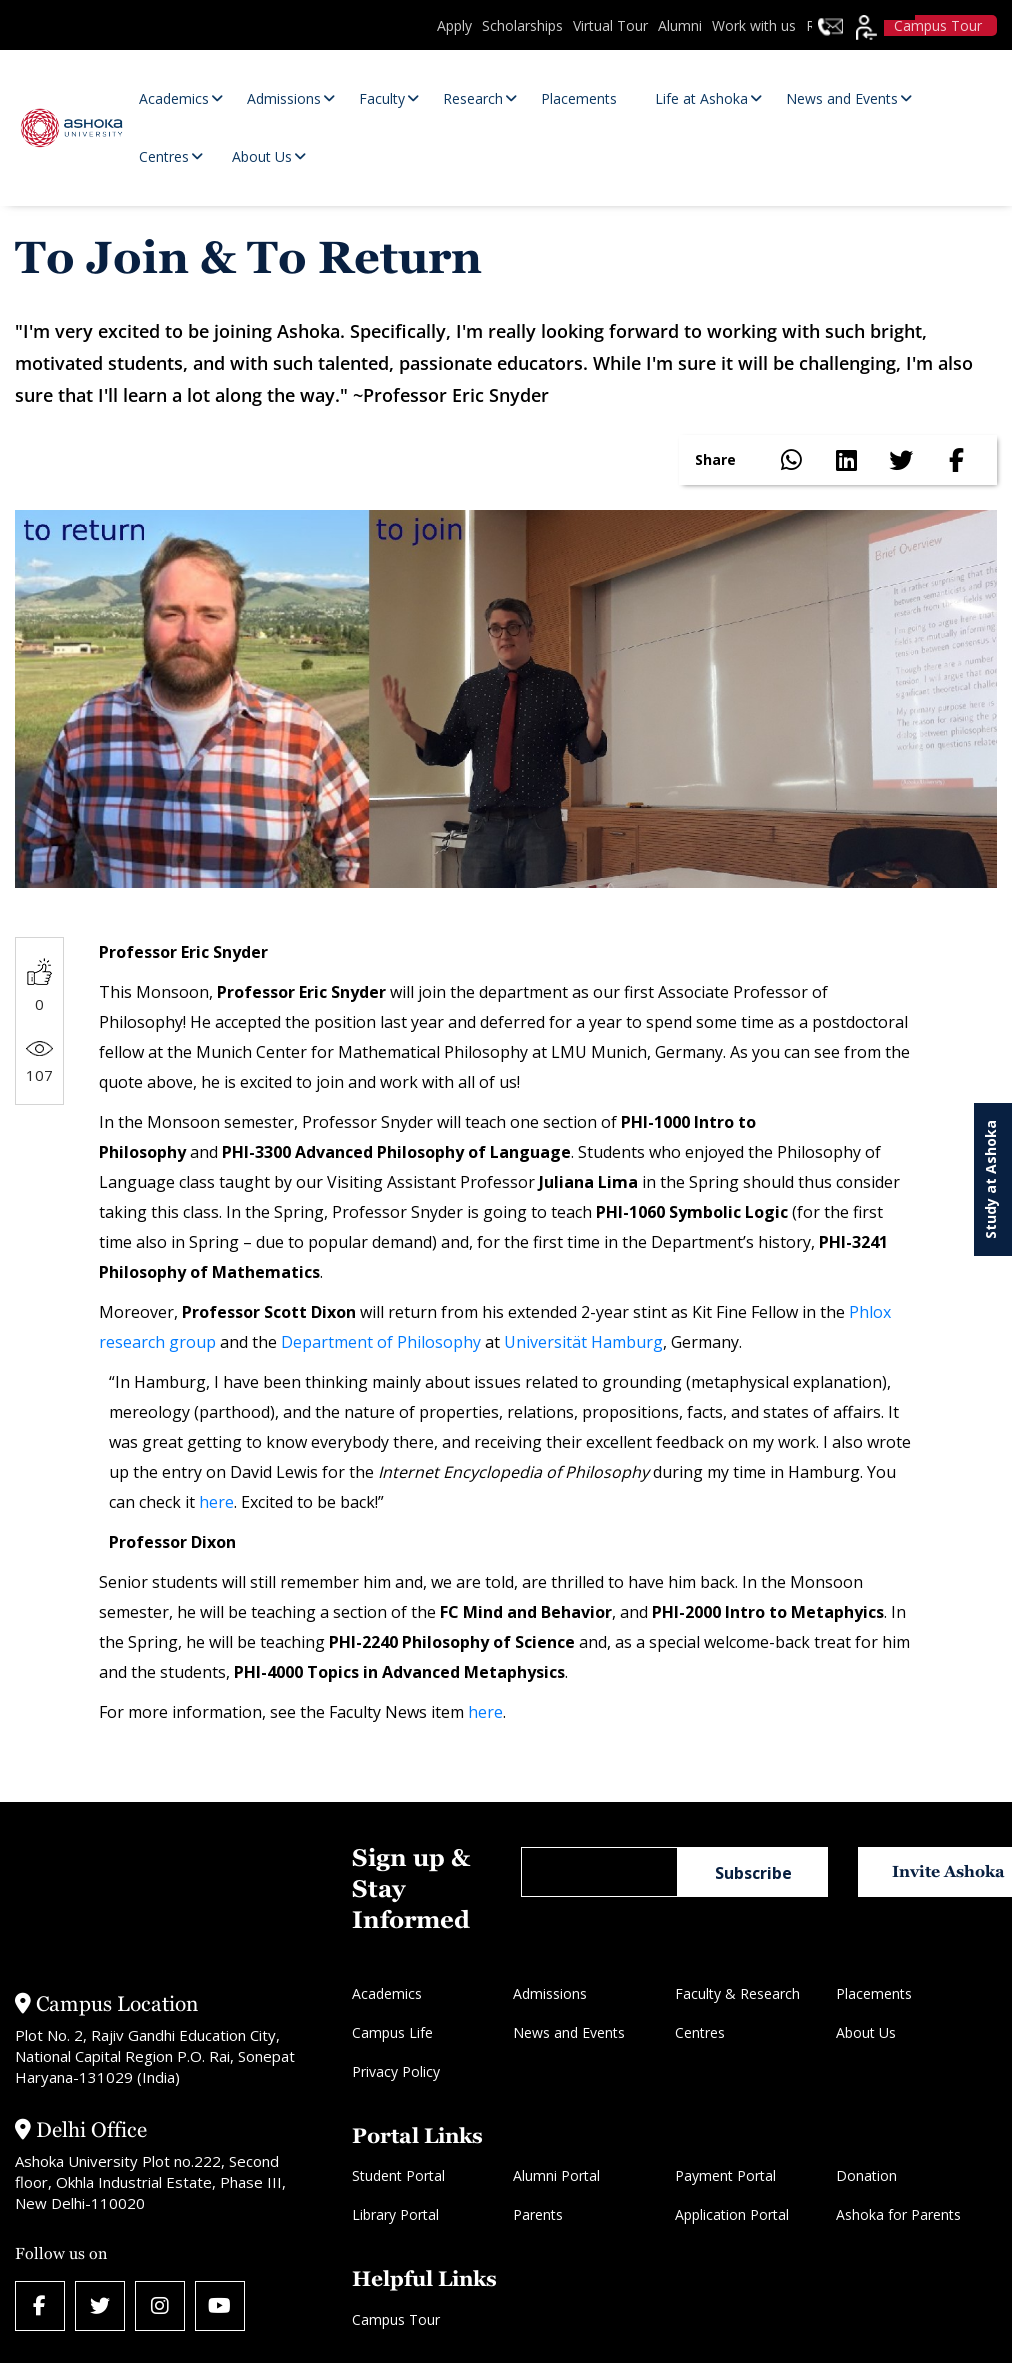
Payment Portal (725, 2175)
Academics (387, 1993)
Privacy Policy (396, 2071)
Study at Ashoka (990, 1179)
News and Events (569, 2032)
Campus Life (392, 2032)
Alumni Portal (556, 2175)
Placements (874, 1993)
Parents (538, 2214)
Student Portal (398, 2175)
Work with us (754, 25)
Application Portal (732, 2214)
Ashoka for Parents (898, 2214)
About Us (866, 2032)
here (216, 1502)
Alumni (680, 25)
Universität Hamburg (583, 1342)
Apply (454, 25)
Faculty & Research (737, 1993)
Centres (700, 2032)
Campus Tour (396, 2319)
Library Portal (395, 2214)
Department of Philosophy (381, 1342)
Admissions (550, 1993)
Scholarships (522, 25)
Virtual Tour (610, 25)
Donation (866, 2175)
